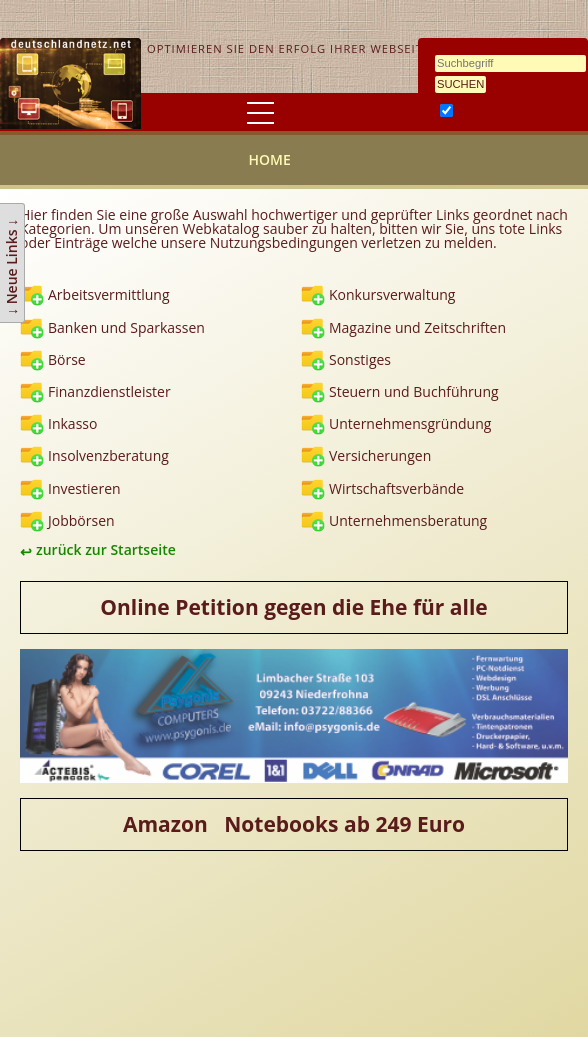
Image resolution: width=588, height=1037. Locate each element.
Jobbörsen (81, 520)
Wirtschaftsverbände (396, 488)
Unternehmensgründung (410, 423)
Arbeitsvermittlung (109, 294)
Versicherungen (380, 455)
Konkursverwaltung (392, 294)
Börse (67, 359)
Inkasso (72, 423)
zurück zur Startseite (106, 549)
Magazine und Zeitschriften (417, 327)
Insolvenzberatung (108, 455)
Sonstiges (360, 359)
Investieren (84, 488)
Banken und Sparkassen (126, 327)
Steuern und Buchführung (414, 391)
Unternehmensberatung (408, 520)
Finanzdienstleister (109, 391)
